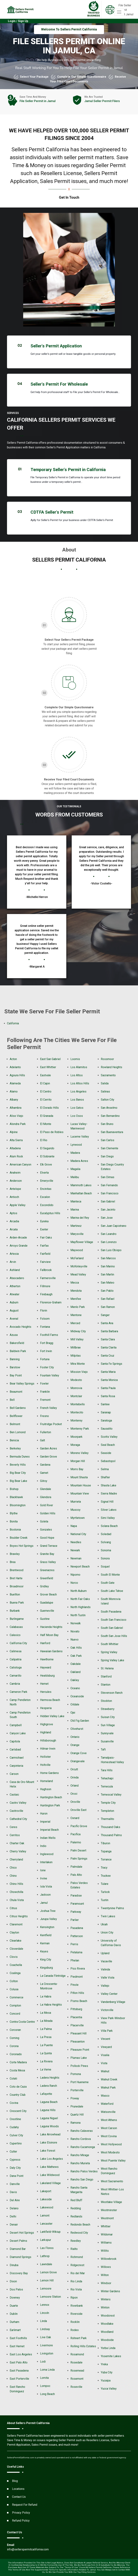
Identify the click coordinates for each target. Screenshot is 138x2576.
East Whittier (48, 1067)
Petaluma (76, 1952)
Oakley (74, 1680)
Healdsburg (47, 1675)
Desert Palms (18, 2240)
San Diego (107, 1156)
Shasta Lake (108, 1485)
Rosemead (77, 2370)
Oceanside (77, 1696)
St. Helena (107, 1668)
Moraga (75, 1445)
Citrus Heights (19, 1916)
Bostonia (15, 1529)
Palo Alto (76, 1875)
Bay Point (16, 1375)
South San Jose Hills (114, 1636)
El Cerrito (46, 1099)
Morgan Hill (77, 1461)
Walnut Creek (109, 2079)
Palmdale (76, 1866)
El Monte (45, 1124)
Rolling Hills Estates (83, 2346)
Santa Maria (108, 1372)
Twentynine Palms (112, 1908)
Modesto (76, 1380)
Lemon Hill (47, 2280)
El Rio (43, 1140)
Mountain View (79, 1493)
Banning (15, 1359)
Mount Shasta (79, 1477)
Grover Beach (48, 1594)
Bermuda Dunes (20, 1456)
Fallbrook (46, 1270)
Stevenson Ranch (112, 1692)
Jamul (44, 1902)
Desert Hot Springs (22, 2232)
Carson (14, 1774)
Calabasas (16, 1627)
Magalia (75, 1169)
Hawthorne (47, 1659)
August (14, 1310)
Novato (74, 1631)
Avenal (14, 1318)
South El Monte (110, 1574)
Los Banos (77, 1099)
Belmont (15, 1424)
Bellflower (16, 1416)
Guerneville (47, 1610)
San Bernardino (110, 1116)
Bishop (14, 1489)
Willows (106, 2267)
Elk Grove (46, 1164)
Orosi (73, 1793)
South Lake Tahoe (112, 1591)
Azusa (14, 1335)
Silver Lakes (108, 1509)
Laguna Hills (48, 2110)
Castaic (14, 1794)
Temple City (108, 1802)
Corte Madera (18, 2062)
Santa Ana (107, 1323)
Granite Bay (47, 1554)
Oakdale (75, 1664)
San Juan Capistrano (113, 1226)
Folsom (45, 1318)
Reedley (75, 2240)
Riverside (76, 2313)
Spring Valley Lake (112, 1660)
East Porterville (19, 2378)
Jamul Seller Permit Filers (102, 101)
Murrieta (75, 1501)
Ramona (75, 2122)
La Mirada (46, 2021)
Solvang (106, 1542)
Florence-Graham (50, 1302)
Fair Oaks (46, 1237)
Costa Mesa (17, 2070)
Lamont (44, 2215)
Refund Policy (21, 2520)
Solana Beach (109, 1526)
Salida (105, 1083)
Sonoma (106, 1550)
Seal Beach (108, 1445)
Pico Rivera (77, 1968)
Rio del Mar (77, 2273)
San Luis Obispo (111, 1250)
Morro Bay (76, 1469)
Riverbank (76, 2305)
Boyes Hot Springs (21, 1546)
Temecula (107, 1786)
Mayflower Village (81, 1242)
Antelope (15, 1189)
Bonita (14, 1521)
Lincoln (44, 2313)
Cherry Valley (18, 1851)
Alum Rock (16, 1156)
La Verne (45, 2069)
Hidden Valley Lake (52, 1716)
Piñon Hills (77, 1993)
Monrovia (76, 1388)
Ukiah (104, 1924)
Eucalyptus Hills (50, 1213)
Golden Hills (47, 1513)
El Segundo (47, 1148)
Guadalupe (46, 1602)
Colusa (14, 1989)
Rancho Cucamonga (82, 2147)
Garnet (44, 1472)
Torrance (106, 1859)
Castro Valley (18, 1802)
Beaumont (16, 1391)
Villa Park (107, 2030)
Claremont (16, 1924)
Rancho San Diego (81, 2179)
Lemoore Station (50, 2296)
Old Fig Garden (79, 1720)
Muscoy (75, 1509)
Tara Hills (106, 1770)
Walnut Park (108, 2087)
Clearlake (15, 1940)
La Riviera (46, 2061)
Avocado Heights (20, 1326)
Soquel (105, 1566)
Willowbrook (108, 2259)
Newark (75, 1550)
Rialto (74, 2249)
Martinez (76, 1226)
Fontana (45, 1326)
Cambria (15, 1683)
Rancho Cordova (80, 2139)
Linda (43, 2321)
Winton (105, 2307)
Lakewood (46, 2207)
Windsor (106, 2283)
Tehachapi (107, 1778)
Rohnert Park (78, 2338)
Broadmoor (17, 1586)
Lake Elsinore (48, 2142)
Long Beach (47, 2394)
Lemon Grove (48, 2272)
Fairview (45, 1262)
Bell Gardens (18, 1408)
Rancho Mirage (79, 2155)
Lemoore (45, 2288)
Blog (15, 2481)
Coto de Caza (18, 2086)
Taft (103, 1749)
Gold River (46, 1505)
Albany (14, 1099)
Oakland (75, 1672)
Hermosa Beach (50, 1700)
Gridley (44, 1586)
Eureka (44, 1221)
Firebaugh (46, 1294)
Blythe (14, 1513)
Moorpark (76, 1436)
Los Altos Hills (79, 1083)
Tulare (104, 1884)
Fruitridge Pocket (51, 1424)
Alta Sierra (16, 1140)
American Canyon (20, 1164)
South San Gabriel (112, 1628)
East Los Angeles (21, 2354)
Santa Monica (109, 1380)
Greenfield (46, 1578)
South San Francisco (113, 1619)
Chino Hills (16, 1884)
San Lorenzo (109, 1242)
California (13, 1023)
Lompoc (45, 2386)
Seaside (106, 1453)
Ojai (72, 1712)
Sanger (105, 1315)
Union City (107, 1932)
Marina (74, 1209)
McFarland (77, 1258)
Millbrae (75, 1347)
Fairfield (45, 1253)
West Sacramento (112, 2181)
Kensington (47, 1927)
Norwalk (75, 1623)
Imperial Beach (49, 1829)
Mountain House (80, 1485)
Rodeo (74, 2330)
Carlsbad (15, 1749)
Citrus (13, 1908)
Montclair (76, 1396)
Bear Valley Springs (22, 1383)
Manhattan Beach (81, 1193)
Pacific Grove (78, 1826)
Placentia (76, 2017)
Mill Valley (77, 1339)
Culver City (16, 2135)
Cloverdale (16, 1948)
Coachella (16, 1965)
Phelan (74, 1960)
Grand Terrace (48, 1546)
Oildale (74, 1704)
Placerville (77, 2025)
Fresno (44, 1416)
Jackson (45, 1894)
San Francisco (109, 1193)
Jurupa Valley (48, 1919)
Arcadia (14, 1221)
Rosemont (76, 2378)
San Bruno (107, 1124)
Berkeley (15, 1448)
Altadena (15, 1148)
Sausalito (106, 1428)
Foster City (47, 1367)
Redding (75, 2208)
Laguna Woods (49, 2126)
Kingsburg (46, 1967)
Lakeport (45, 2191)
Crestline (15, 2119)
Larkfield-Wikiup (50, 2231)
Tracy (104, 1867)
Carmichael (17, 1757)
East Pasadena (19, 2370)
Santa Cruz (107, 1355)
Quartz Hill (77, 2114)
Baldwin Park (18, 1351)
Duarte (14, 2305)
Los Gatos (76, 1107)
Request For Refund (24, 2504)
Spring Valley (109, 1652)
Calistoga (16, 1667)
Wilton (105, 2275)
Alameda (15, 1083)
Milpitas (75, 1355)
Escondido (46, 1205)
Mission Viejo (79, 1372)
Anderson (16, 1180)
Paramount (77, 1903)
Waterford (107, 2103)
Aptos (13, 1213)
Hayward (45, 1667)
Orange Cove (78, 1753)
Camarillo (15, 1675)
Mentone (76, 1315)
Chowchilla (16, 1892)
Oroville (75, 1802)
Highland (45, 1732)
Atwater (14, 1294)
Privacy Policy (21, 2512)
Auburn (14, 1302)
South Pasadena (111, 1611)
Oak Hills (76, 1647)
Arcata (14, 1229)
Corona (14, 2046)
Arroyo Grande (18, 1245)
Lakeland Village (50, 2183)
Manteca (75, 1201)
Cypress (15, 2159)
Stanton (105, 1684)
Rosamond (77, 2354)
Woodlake (107, 2323)
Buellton (15, 1594)
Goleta (44, 1521)
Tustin (104, 1900)
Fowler (44, 1383)
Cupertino (16, 2143)
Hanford (45, 1643)
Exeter (44, 1229)
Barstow (15, 1367)
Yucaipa (106, 2380)
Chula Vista (17, 1900)
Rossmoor (107, 1059)
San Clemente (109, 1148)
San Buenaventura (112, 1132)
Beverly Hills (18, 1464)
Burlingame (17, 1619)
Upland (105, 1953)
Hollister (45, 1756)
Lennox (44, 2304)
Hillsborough (48, 1740)
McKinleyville (78, 1266)
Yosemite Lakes (111, 2356)
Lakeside (46, 2199)
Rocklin (75, 2322)
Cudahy (14, 2127)
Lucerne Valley (79, 1136)
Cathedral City (18, 1819)
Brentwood (16, 1570)
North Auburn (78, 1591)
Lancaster (46, 2223)
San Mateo (107, 1282)
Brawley (15, 1554)
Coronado (16, 2054)
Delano (14, 2208)
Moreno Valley (79, 1453)
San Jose (107, 1217)
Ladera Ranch (48, 2085)
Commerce (16, 1997)
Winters (106, 2299)
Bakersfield (17, 1343)
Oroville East (78, 1810)
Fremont (45, 1399)
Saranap (106, 1412)
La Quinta (46, 2053)
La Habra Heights (51, 2004)
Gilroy (43, 1481)
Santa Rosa (108, 1396)
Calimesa (15, 1651)
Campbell (16, 1725)
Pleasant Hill (78, 2033)
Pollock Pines (79, 2066)
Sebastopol (108, 1461)
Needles (75, 1542)
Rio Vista (76, 2289)
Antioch (14, 1197)
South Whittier (109, 1644)
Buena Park (17, 1602)
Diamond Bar (18, 2249)
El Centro (45, 1091)
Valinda (105, 1969)
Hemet (44, 1683)
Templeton (107, 1811)
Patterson (76, 1936)
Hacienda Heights (51, 1627)
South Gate (107, 1582)
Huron (43, 1813)
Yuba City (106, 2372)
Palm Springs (78, 1858)
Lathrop (45, 2256)
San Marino (108, 1266)
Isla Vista (46, 1886)
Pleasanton (77, 2041)
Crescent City (18, 2111)
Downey (15, 2297)
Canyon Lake (18, 1733)
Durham (14, 2322)
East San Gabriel (50, 1059)
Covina (14, 2103)
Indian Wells (48, 1838)
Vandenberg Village (113, 2002)
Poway (74, 2098)
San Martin (107, 1274)
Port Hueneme (79, 2082)
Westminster (109, 2210)
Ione (43, 1870)
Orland (74, 1785)
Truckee (106, 1875)
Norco (74, 1582)
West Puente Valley (113, 2160)
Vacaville (106, 1961)
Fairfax (44, 1245)
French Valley (48, 1408)
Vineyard (106, 2047)
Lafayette (46, 2094)
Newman (75, 1558)
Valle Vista (107, 1977)
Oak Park (76, 1655)
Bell (12, 1399)
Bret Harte (16, 1578)
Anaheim (15, 1172)
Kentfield (45, 1935)
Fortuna (44, 1359)
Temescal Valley (111, 1794)
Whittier (106, 2226)
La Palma (46, 2029)
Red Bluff (76, 2200)
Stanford (106, 1676)
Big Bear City (18, 1472)
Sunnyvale (107, 1733)
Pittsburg (76, 2009)
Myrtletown (77, 1518)
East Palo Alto (18, 2362)
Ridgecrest (77, 2265)
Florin (43, 1310)
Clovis (14, 1957)
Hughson (45, 1789)
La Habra (45, 1996)
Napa (73, 1526)
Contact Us (19, 2496)
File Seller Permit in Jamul (38, 101)
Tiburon (105, 1843)
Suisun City (108, 1717)
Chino (13, 1875)
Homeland (46, 1781)
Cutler (13, 2151)
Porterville (77, 2090)
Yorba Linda (108, 2348)
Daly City (15, 2167)
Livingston (46, 2353)
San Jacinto (108, 1209)
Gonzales (46, 1529)
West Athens (109, 2120)
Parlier (74, 1920)
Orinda (74, 1777)
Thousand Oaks (110, 1827)
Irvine (43, 1878)
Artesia (14, 1253)
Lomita (44, 2377)
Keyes (44, 1951)
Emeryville (46, 1180)
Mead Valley (78, 1274)
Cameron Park (18, 1692)
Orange (74, 1745)
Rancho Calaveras (81, 2131)
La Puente (46, 2045)
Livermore (46, 2345)
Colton (14, 1981)
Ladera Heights (49, 2077)
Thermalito (107, 1819)
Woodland (107, 2332)
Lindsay (45, 2329)
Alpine (14, 1132)
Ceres (13, 1827)
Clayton (14, 1932)
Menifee (75, 1299)
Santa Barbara (109, 1331)
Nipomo (75, 1574)
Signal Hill (107, 1501)
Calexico (15, 1635)
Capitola (15, 1741)
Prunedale (76, 2106)
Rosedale (76, 2362)
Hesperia (46, 1708)
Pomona (75, 2074)
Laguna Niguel (49, 2118)
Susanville (107, 1741)
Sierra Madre (109, 1493)
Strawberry (107, 1709)
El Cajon (45, 1083)
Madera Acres (79, 1161)
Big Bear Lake (18, 1481)
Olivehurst (76, 1728)
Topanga (106, 1851)
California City (18, 1643)
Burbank (15, 1610)
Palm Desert (78, 1850)
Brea (12, 1562)
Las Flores (47, 2248)
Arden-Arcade (18, 1237)
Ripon (74, 2297)
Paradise (76, 1895)
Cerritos (15, 1835)
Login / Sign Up (18, 21)
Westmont (107, 2218)
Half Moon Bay (49, 1635)
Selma (105, 1469)
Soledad (106, 1534)
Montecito (76, 1412)
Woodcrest (108, 2315)
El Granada (46, 1116)
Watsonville (108, 2112)
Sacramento (108, 1075)
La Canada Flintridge (53, 1975)
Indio (43, 1846)
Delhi (13, 2216)
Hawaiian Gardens (51, 1651)
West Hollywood (111, 2144)
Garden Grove (48, 1456)
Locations (18, 2489)
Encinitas (45, 1189)
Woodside (107, 2340)
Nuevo (74, 1639)
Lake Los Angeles (51, 2158)
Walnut (105, 2071)
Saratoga (106, 1420)
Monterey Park (79, 1428)
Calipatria (15, 1659)
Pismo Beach (78, 2001)
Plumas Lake (78, 2058)
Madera (75, 1153)
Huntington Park (50, 1805)
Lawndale (46, 2264)
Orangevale (77, 1761)
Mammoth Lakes (80, 1185)
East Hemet (17, 2346)
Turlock (105, 1892)
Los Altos (76, 1075)
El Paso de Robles (51, 1132)
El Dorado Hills (49, 1107)
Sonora (105, 1558)
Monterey (76, 1420)
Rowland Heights (111, 1067)
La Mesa (45, 2012)
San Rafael (107, 1299)
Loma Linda (47, 2369)
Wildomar (107, 2234)
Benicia (14, 1440)
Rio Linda (76, 2281)
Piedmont (76, 1976)
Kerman (45, 1943)
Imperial (45, 1821)
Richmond (76, 2257)
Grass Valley (48, 1562)
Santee (105, 1404)
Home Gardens (49, 1773)
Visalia (105, 2055)
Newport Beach (80, 1566)
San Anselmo (109, 1107)
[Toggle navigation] (119, 12)
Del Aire (15, 2200)
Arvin (13, 1262)
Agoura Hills (17, 1075)
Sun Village (108, 1725)
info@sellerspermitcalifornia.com (28, 2549)
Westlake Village (111, 2202)
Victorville (107, 2010)
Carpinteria (16, 1765)
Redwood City (79, 2232)
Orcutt (74, 1769)
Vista (104, 2063)
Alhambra (15, 1107)
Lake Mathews (49, 2167)
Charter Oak (17, 1843)
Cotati (13, 2078)
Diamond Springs (20, 2257)
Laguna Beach (49, 2102)
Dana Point (16, 2176)
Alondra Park (18, 1124)
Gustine (45, 1619)
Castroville (16, 1811)
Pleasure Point (79, 2049)
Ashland (15, 1270)
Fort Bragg (46, 1343)
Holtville (45, 1765)
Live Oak (45, 2337)
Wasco (105, 2095)
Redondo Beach (80, 2224)
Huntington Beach (51, 1797)
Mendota (76, 1290)
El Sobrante (47, 1156)
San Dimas (107, 1177)
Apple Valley (18, 1205)
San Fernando (109, 1185)
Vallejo (105, 1985)
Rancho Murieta (80, 2163)
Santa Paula (108, 1388)
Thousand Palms (111, 1835)
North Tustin (78, 1615)
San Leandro (108, 1234)
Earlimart (15, 2330)
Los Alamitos (78, 1067)
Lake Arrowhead (50, 2134)
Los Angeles (78, 1091)
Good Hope (47, 1537)
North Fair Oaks (80, 1599)
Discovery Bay (19, 2273)
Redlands (76, 2216)
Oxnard (74, 1818)
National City (78, 1534)
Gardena (45, 1464)
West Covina (109, 2136)
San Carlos (107, 1140)
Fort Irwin (46, 1351)
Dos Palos (16, 2289)
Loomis (75, 1059)
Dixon (13, 2281)
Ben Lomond (18, 1432)
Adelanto (15, 1067)
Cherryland (16, 1859)
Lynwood (76, 1144)
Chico (13, 1867)
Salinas (105, 1091)
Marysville (77, 1234)
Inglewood (46, 1854)
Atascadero (17, 1278)
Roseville (76, 2387)
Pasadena (76, 1928)
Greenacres (47, 1570)
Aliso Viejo (16, 1116)
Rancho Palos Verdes (84, 2171)
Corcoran (15, 2030)
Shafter (105, 1477)
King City (45, 1959)
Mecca (74, 1282)
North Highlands (80, 1607)
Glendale (45, 1489)
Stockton (106, 1701)
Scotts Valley (109, 1436)
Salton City (107, 1099)
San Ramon (108, 1307)
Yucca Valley (109, 2388)
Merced (75, 1323)
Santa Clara (108, 1339)
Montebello (77, 1404)
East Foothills (18, 2338)
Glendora (45, 1497)
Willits (105, 2250)
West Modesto (110, 2152)
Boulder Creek (18, 1537)
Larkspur (45, 2240)
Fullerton (45, 1432)
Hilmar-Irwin (47, 1748)
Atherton (15, 1286)
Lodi (43, 2361)
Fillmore (45, 1286)
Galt (42, 1440)
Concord (15, 2013)
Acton (13, 1059)
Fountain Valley (49, 1375)
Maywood (76, 1250)
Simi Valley (108, 1518)
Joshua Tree (48, 1911)
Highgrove (46, 1724)
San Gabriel (108, 1201)
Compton (15, 2005)
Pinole (74, 1984)
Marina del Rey (79, 1217)
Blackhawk (16, 1497)
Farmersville (48, 1278)
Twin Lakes (108, 1916)
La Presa (45, 2037)
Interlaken (46, 1862)
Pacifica (75, 1834)
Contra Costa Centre (22, 2021)
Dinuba (14, 2265)
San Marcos (108, 1258)
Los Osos (76, 1116)
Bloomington (18, 1505)
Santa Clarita (108, 1347)
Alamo (14, 1091)
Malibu (74, 1177)
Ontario (74, 1737)
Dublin (14, 2313)
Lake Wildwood (49, 2175)
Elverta (44, 1172)
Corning (14, 2038)
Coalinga (15, 1973)
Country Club (18, 2094)
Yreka (104, 2364)
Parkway (75, 1911)
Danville (15, 2184)
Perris (74, 1944)
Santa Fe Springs (111, 1363)
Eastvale (45, 1075)
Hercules (45, 1692)
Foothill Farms (49, 1335)
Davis (13, 2192)
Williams (106, 2242)
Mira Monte (77, 1363)
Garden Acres (48, 1448)
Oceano (75, 1688)
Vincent (105, 2039)
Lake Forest (47, 2150)
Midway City (78, 1331)
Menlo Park (77, 1307)
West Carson (109, 2128)
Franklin (45, 1391)
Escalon (45, 1197)
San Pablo (107, 1290)
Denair (14, 2224)
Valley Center (109, 1994)
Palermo (75, 1842)
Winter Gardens (110, 2291)
